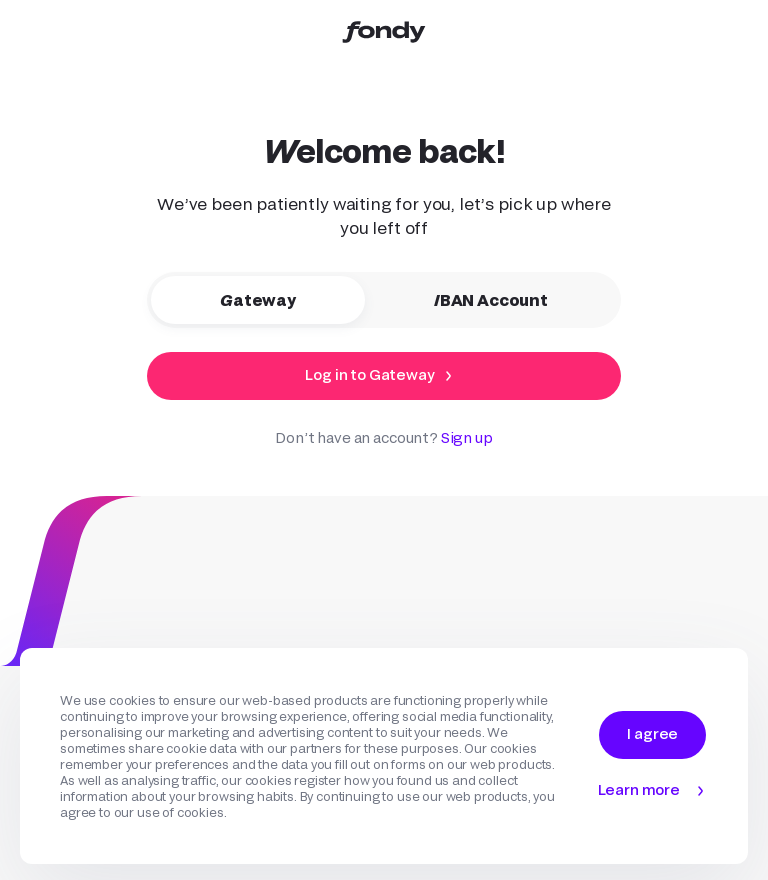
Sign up (467, 437)
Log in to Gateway (369, 374)
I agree (652, 733)
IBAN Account (506, 300)
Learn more (639, 789)
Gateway (273, 300)
